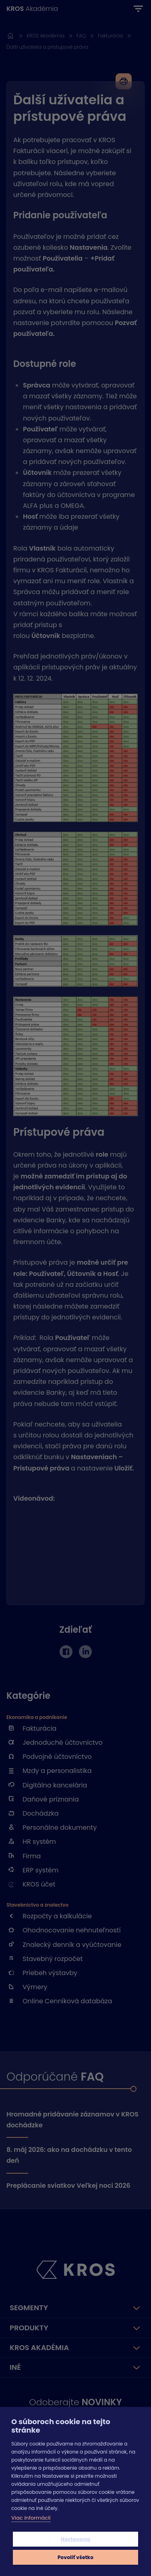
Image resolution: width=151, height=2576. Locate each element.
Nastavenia (76, 2539)
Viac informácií (31, 2518)
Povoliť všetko (75, 2557)
